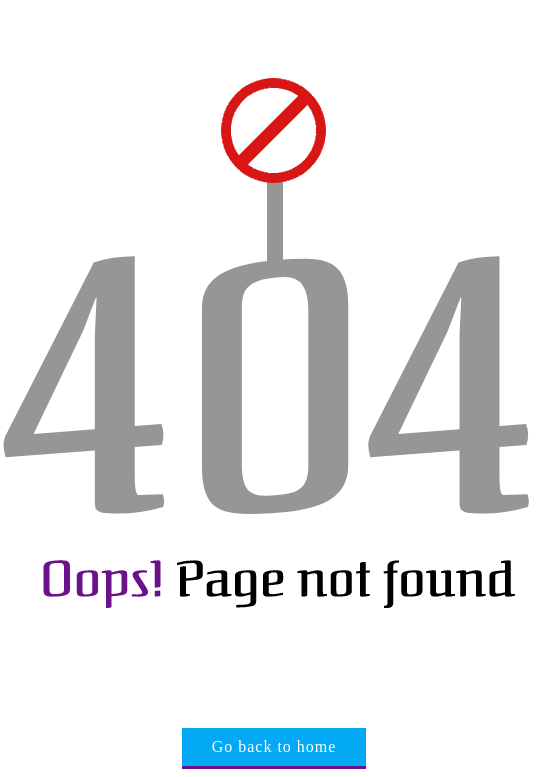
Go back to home (274, 746)
